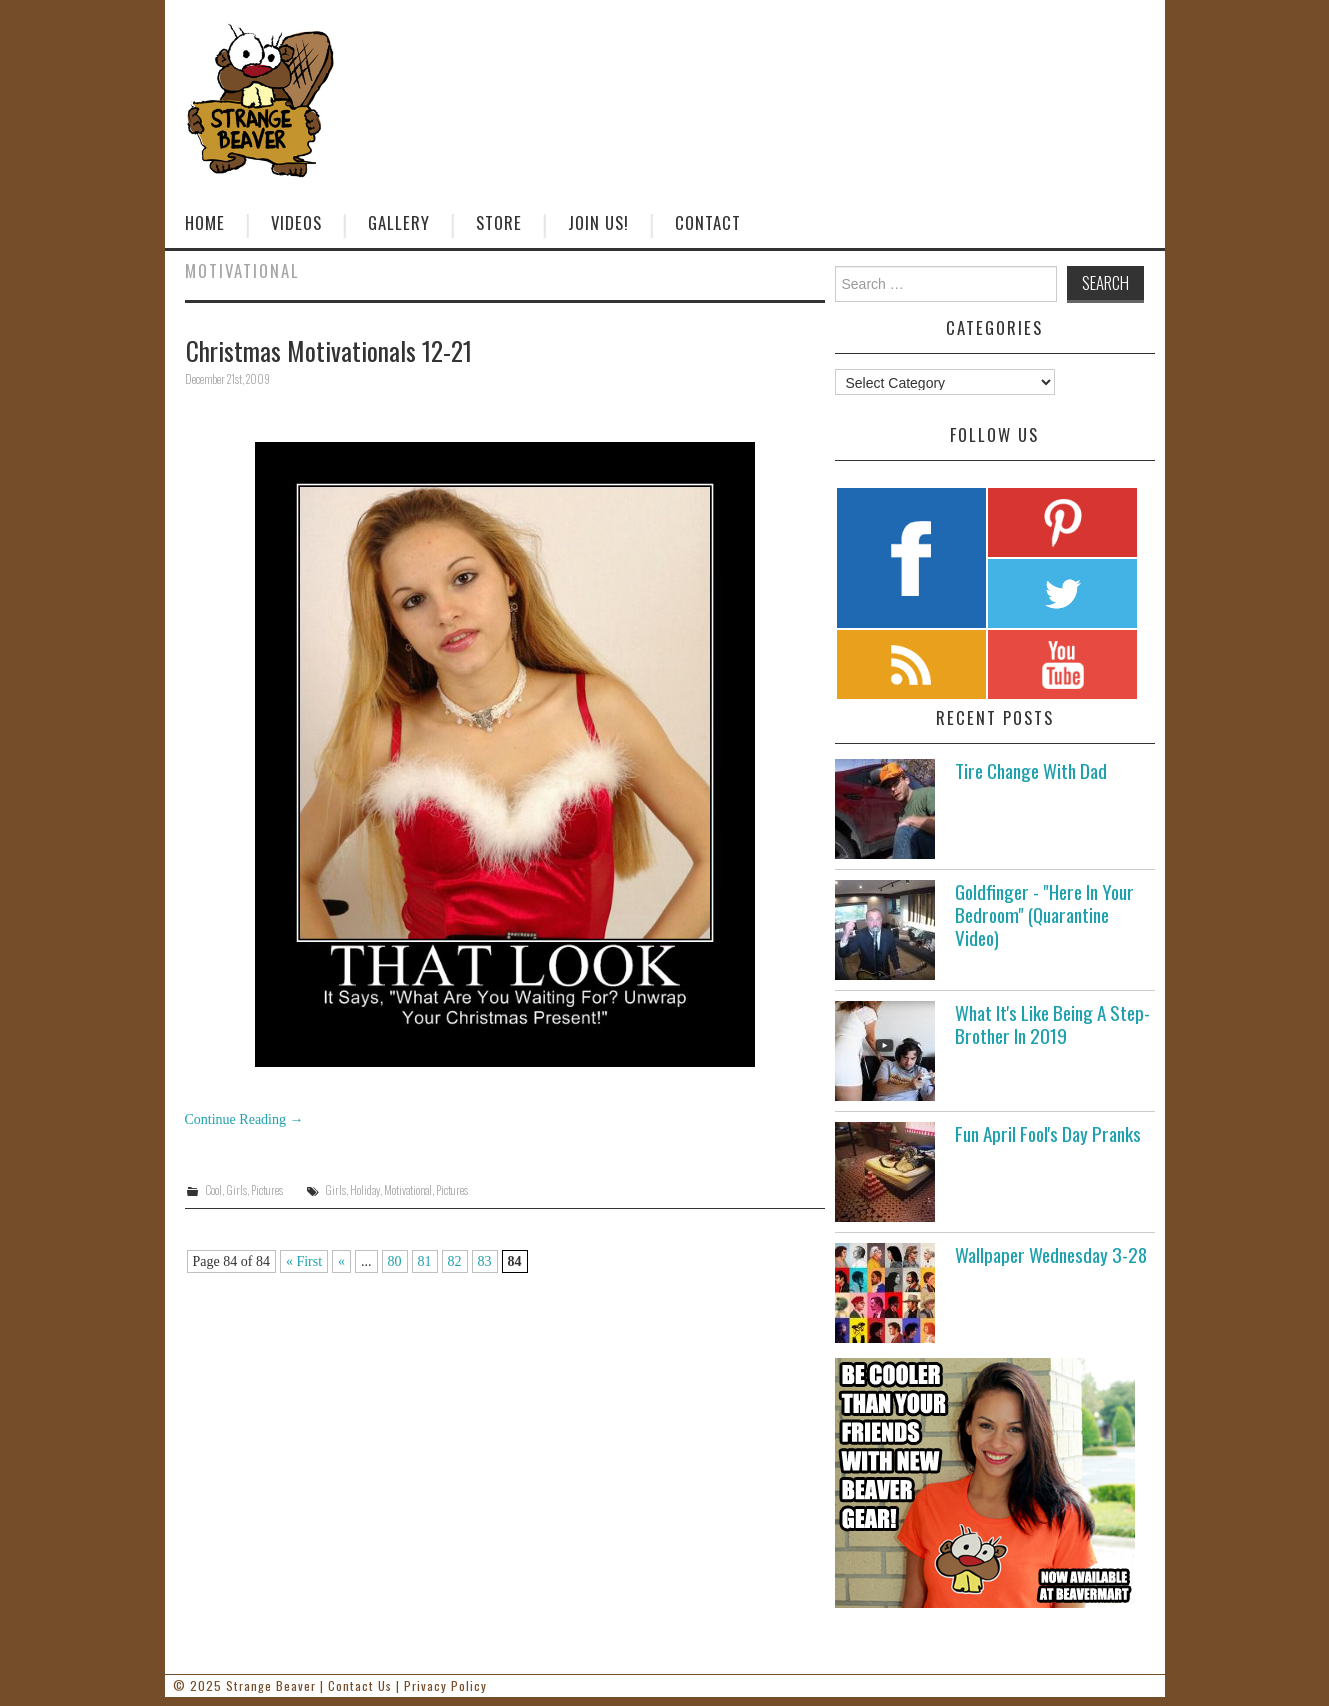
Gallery (399, 222)
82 (455, 1261)
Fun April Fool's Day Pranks (1048, 1133)
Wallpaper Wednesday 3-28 (1051, 1254)
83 (485, 1261)
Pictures (267, 1190)
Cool (213, 1190)
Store (499, 222)
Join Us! (598, 222)
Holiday (365, 1190)
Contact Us (360, 1685)
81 (425, 1261)
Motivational (408, 1190)
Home (205, 222)
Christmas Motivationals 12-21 (329, 350)
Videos (296, 222)
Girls (236, 1190)
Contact (708, 222)
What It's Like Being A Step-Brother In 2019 (1052, 1024)
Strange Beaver (271, 1685)
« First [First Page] (304, 1261)
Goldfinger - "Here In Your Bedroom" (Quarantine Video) (1044, 914)
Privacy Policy (445, 1685)
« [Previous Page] (341, 1261)
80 (395, 1261)
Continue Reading (244, 1119)
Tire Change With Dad (1031, 770)
